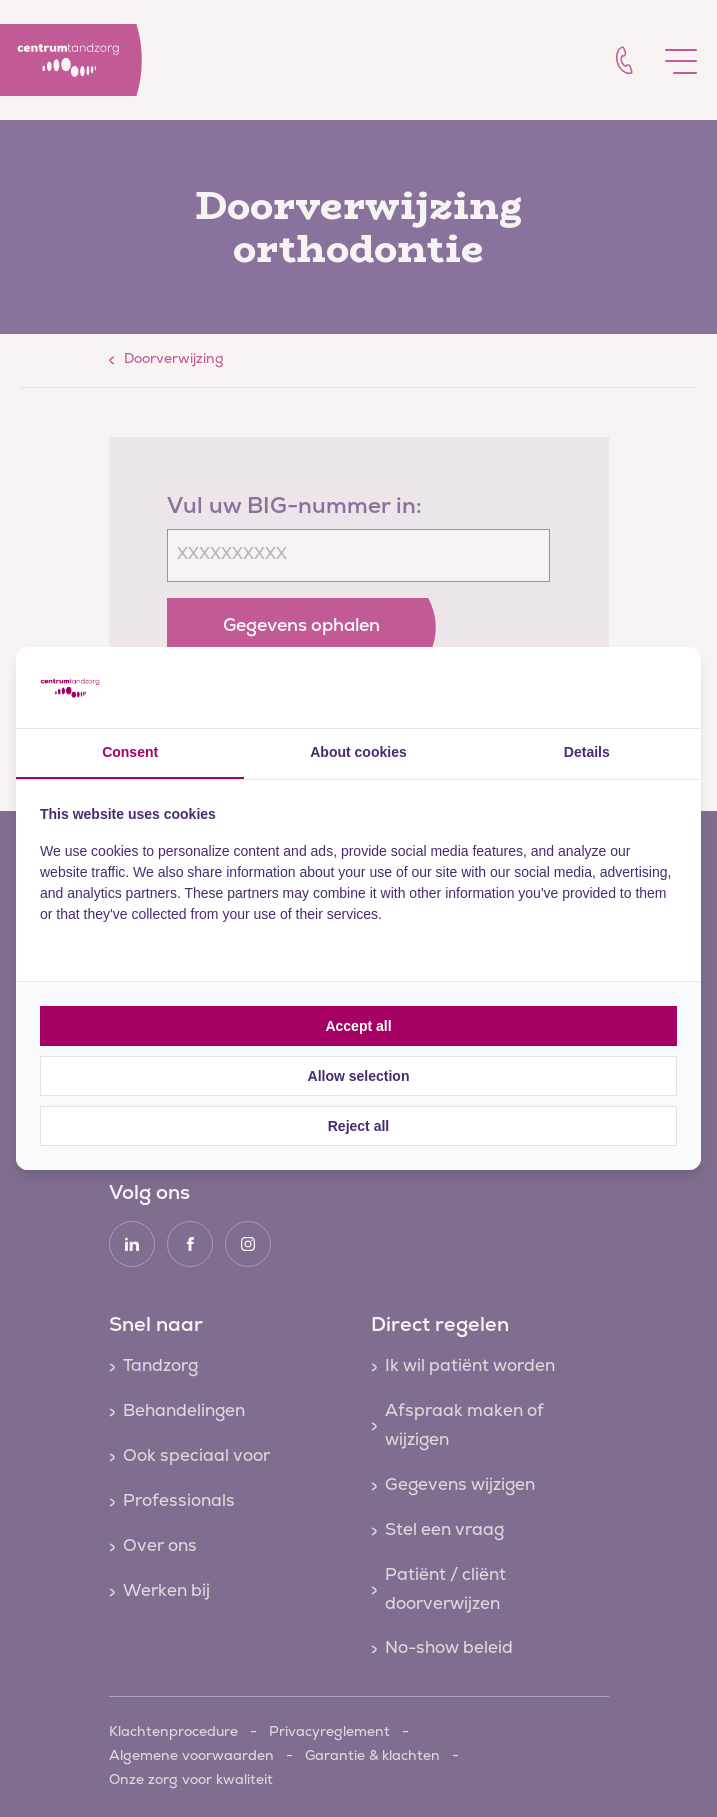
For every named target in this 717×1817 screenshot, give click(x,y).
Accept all (358, 1026)
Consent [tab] (130, 752)
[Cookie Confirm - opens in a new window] (602, 687)
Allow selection (359, 1076)
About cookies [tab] (358, 752)
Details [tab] (587, 752)
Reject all (358, 1126)
